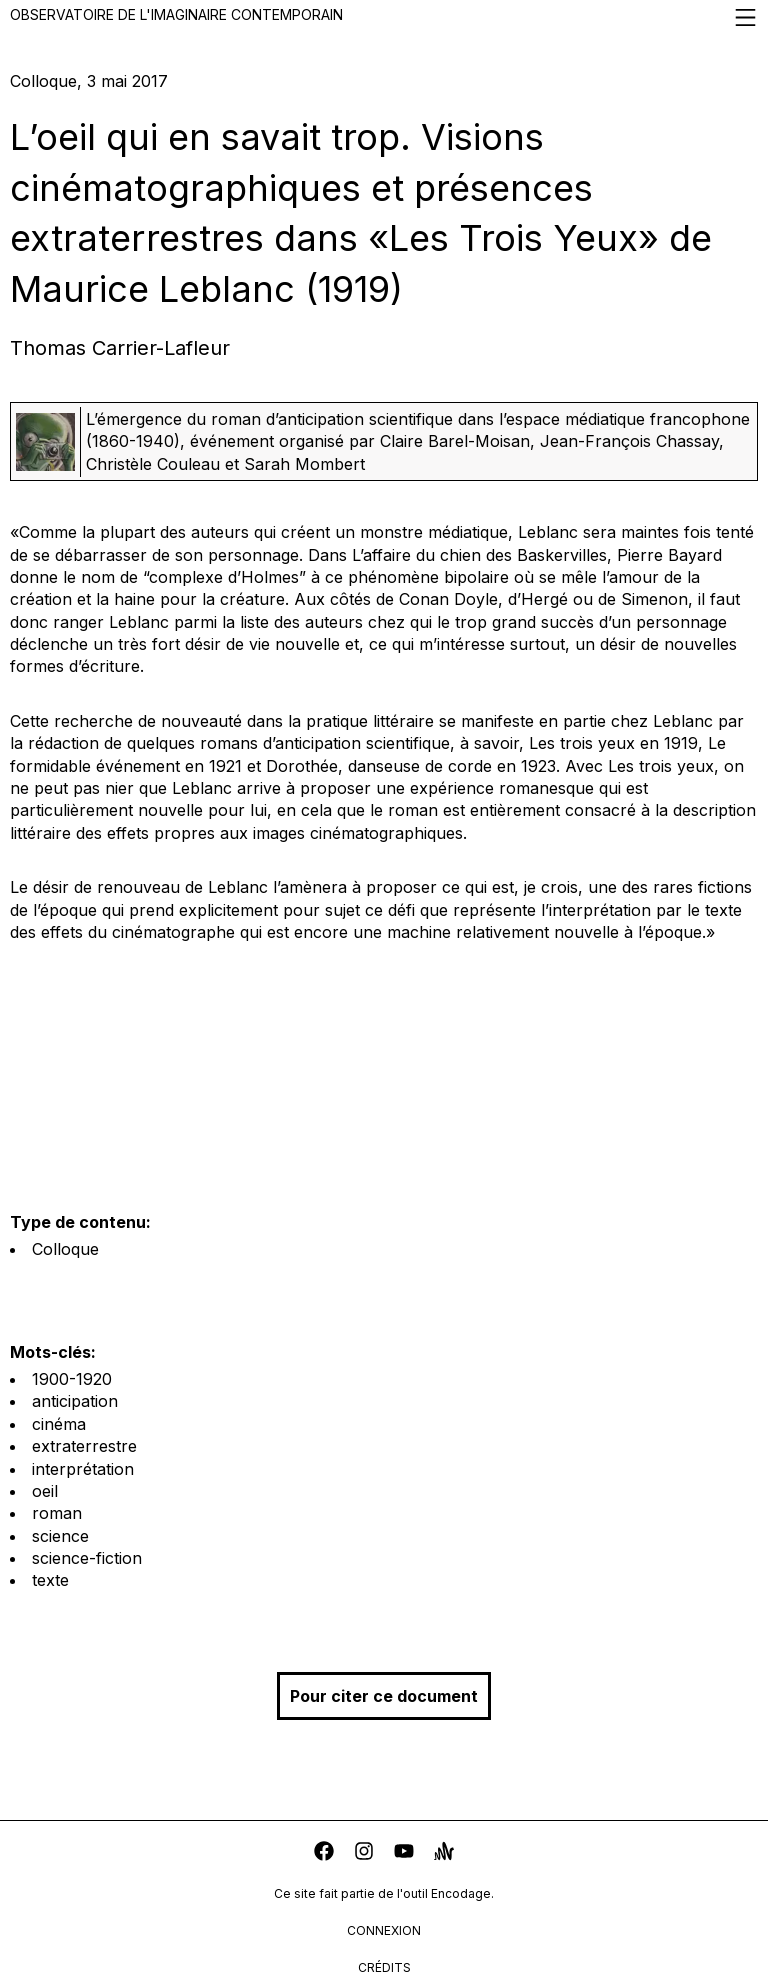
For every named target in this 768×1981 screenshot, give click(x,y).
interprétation (83, 1469)
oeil (45, 1491)
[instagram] (364, 1853)
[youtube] (404, 1853)
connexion (384, 1930)
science (60, 1536)
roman (57, 1513)
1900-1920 (72, 1379)
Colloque (65, 1249)
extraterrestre (84, 1446)
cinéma (59, 1424)
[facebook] (324, 1853)
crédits (384, 1967)
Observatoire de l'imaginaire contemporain (384, 17)
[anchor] (444, 1853)
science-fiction (87, 1558)
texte (50, 1580)
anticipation (75, 1401)
